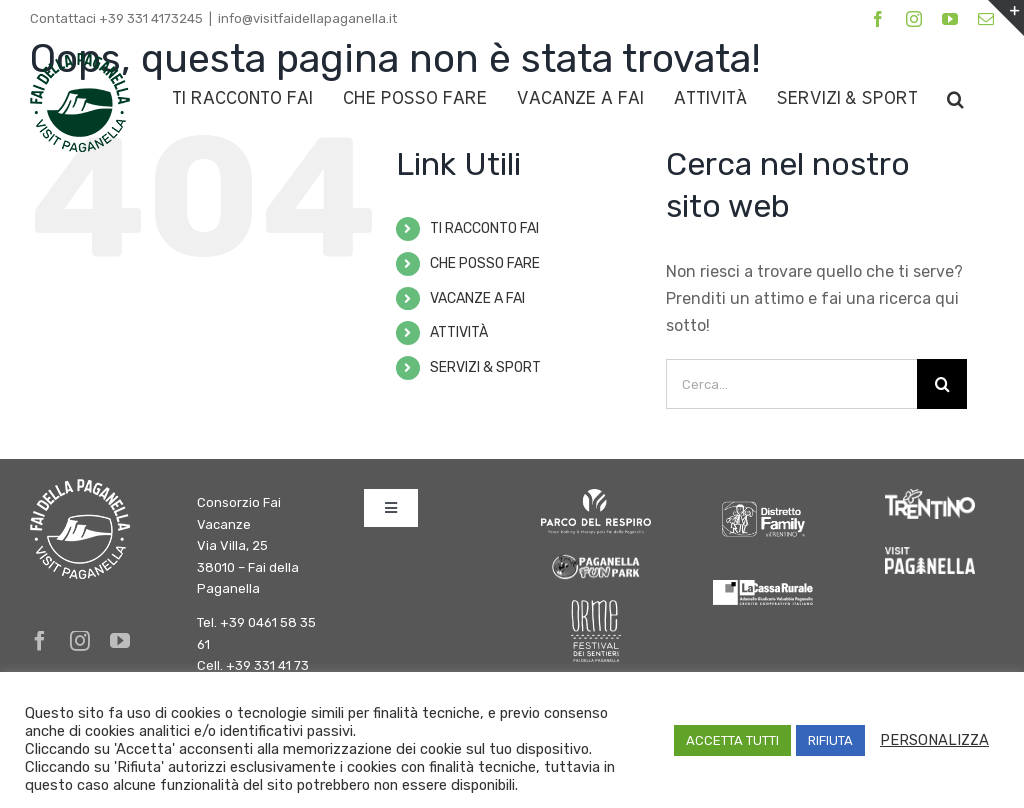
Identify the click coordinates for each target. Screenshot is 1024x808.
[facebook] (40, 641)
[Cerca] (942, 384)
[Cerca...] (791, 384)
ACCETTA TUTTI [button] (732, 740)
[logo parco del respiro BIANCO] (596, 496)
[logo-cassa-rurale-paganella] (763, 587)
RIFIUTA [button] (830, 740)
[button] (955, 98)
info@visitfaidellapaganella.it (307, 18)
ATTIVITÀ (459, 332)
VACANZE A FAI (477, 298)
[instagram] (80, 641)
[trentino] (930, 496)
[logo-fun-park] (596, 558)
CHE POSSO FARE (485, 263)
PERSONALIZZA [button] (934, 740)
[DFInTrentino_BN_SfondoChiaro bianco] (763, 496)
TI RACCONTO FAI (484, 228)
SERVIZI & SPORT (485, 367)
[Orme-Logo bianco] (596, 607)
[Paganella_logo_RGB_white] (930, 554)
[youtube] (120, 641)
